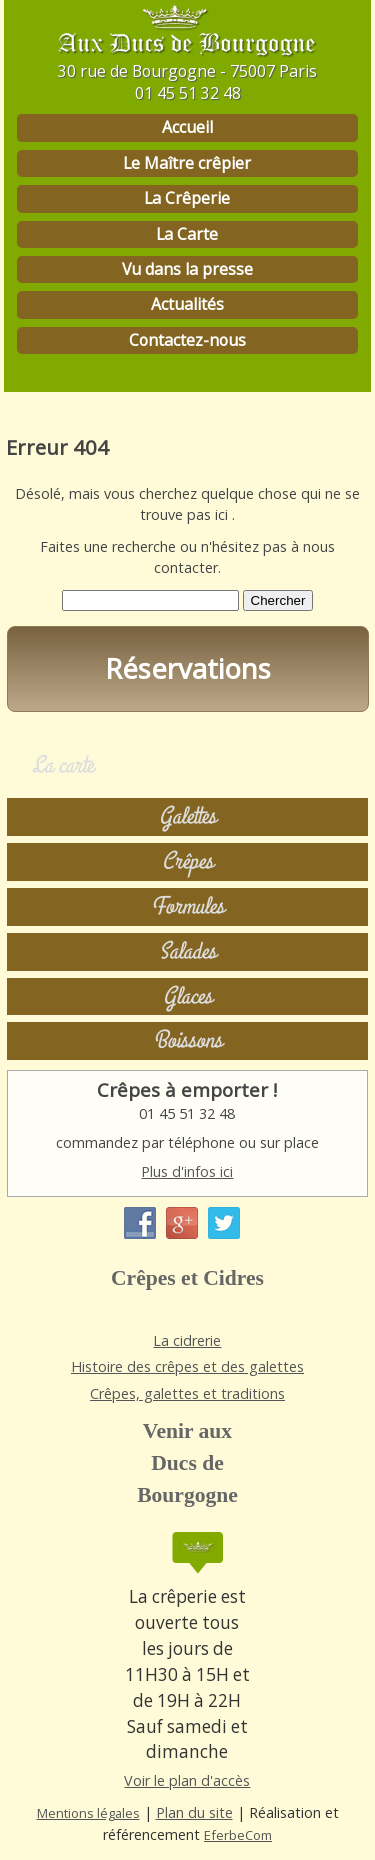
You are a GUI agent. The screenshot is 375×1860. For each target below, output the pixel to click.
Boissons (187, 1040)
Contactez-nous (187, 340)
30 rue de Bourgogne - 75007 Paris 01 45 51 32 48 (187, 82)
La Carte (187, 234)
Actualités (187, 304)
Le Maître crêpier (187, 163)
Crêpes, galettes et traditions (187, 1393)
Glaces (187, 996)
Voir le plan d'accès (187, 1780)
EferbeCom (238, 1835)
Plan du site (194, 1812)
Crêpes (187, 861)
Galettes (187, 816)
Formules (187, 906)
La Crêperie (187, 198)
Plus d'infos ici (187, 1171)
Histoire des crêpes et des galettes (187, 1366)
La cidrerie (187, 1340)
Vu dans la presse (187, 269)
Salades (187, 951)
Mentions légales (88, 1813)
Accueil (187, 127)
